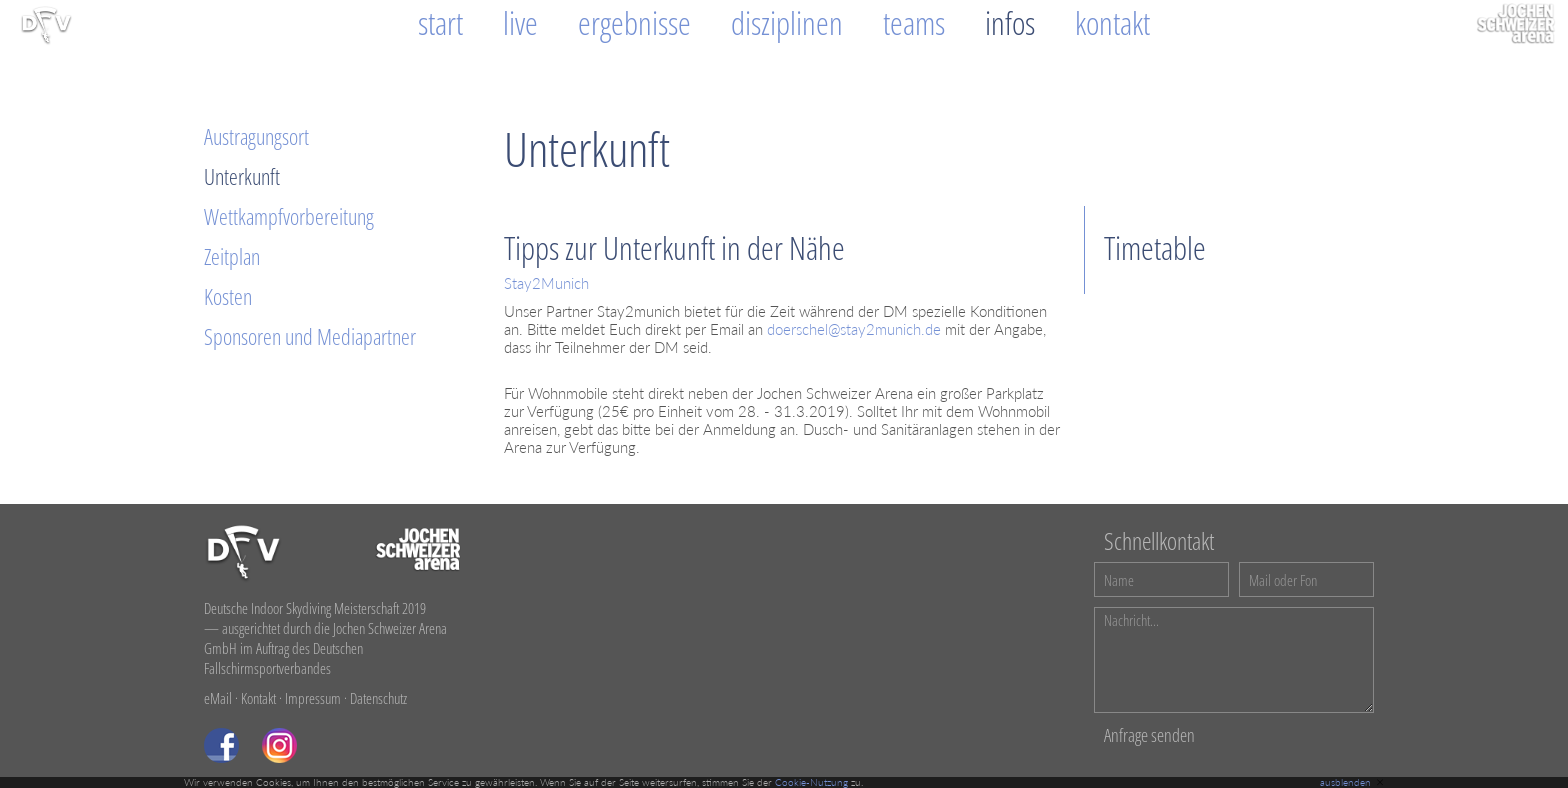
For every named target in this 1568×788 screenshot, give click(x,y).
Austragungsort (256, 136)
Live (520, 22)
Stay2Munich (546, 283)
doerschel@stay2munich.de (854, 329)
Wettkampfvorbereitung (289, 216)
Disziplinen (787, 22)
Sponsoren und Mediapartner (310, 336)
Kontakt (1112, 22)
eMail (218, 698)
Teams (914, 22)
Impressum (313, 698)
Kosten (228, 296)
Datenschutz (378, 698)
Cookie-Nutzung (811, 782)
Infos (1010, 22)
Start (440, 22)
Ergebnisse (634, 22)
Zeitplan (232, 256)
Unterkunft (242, 176)
